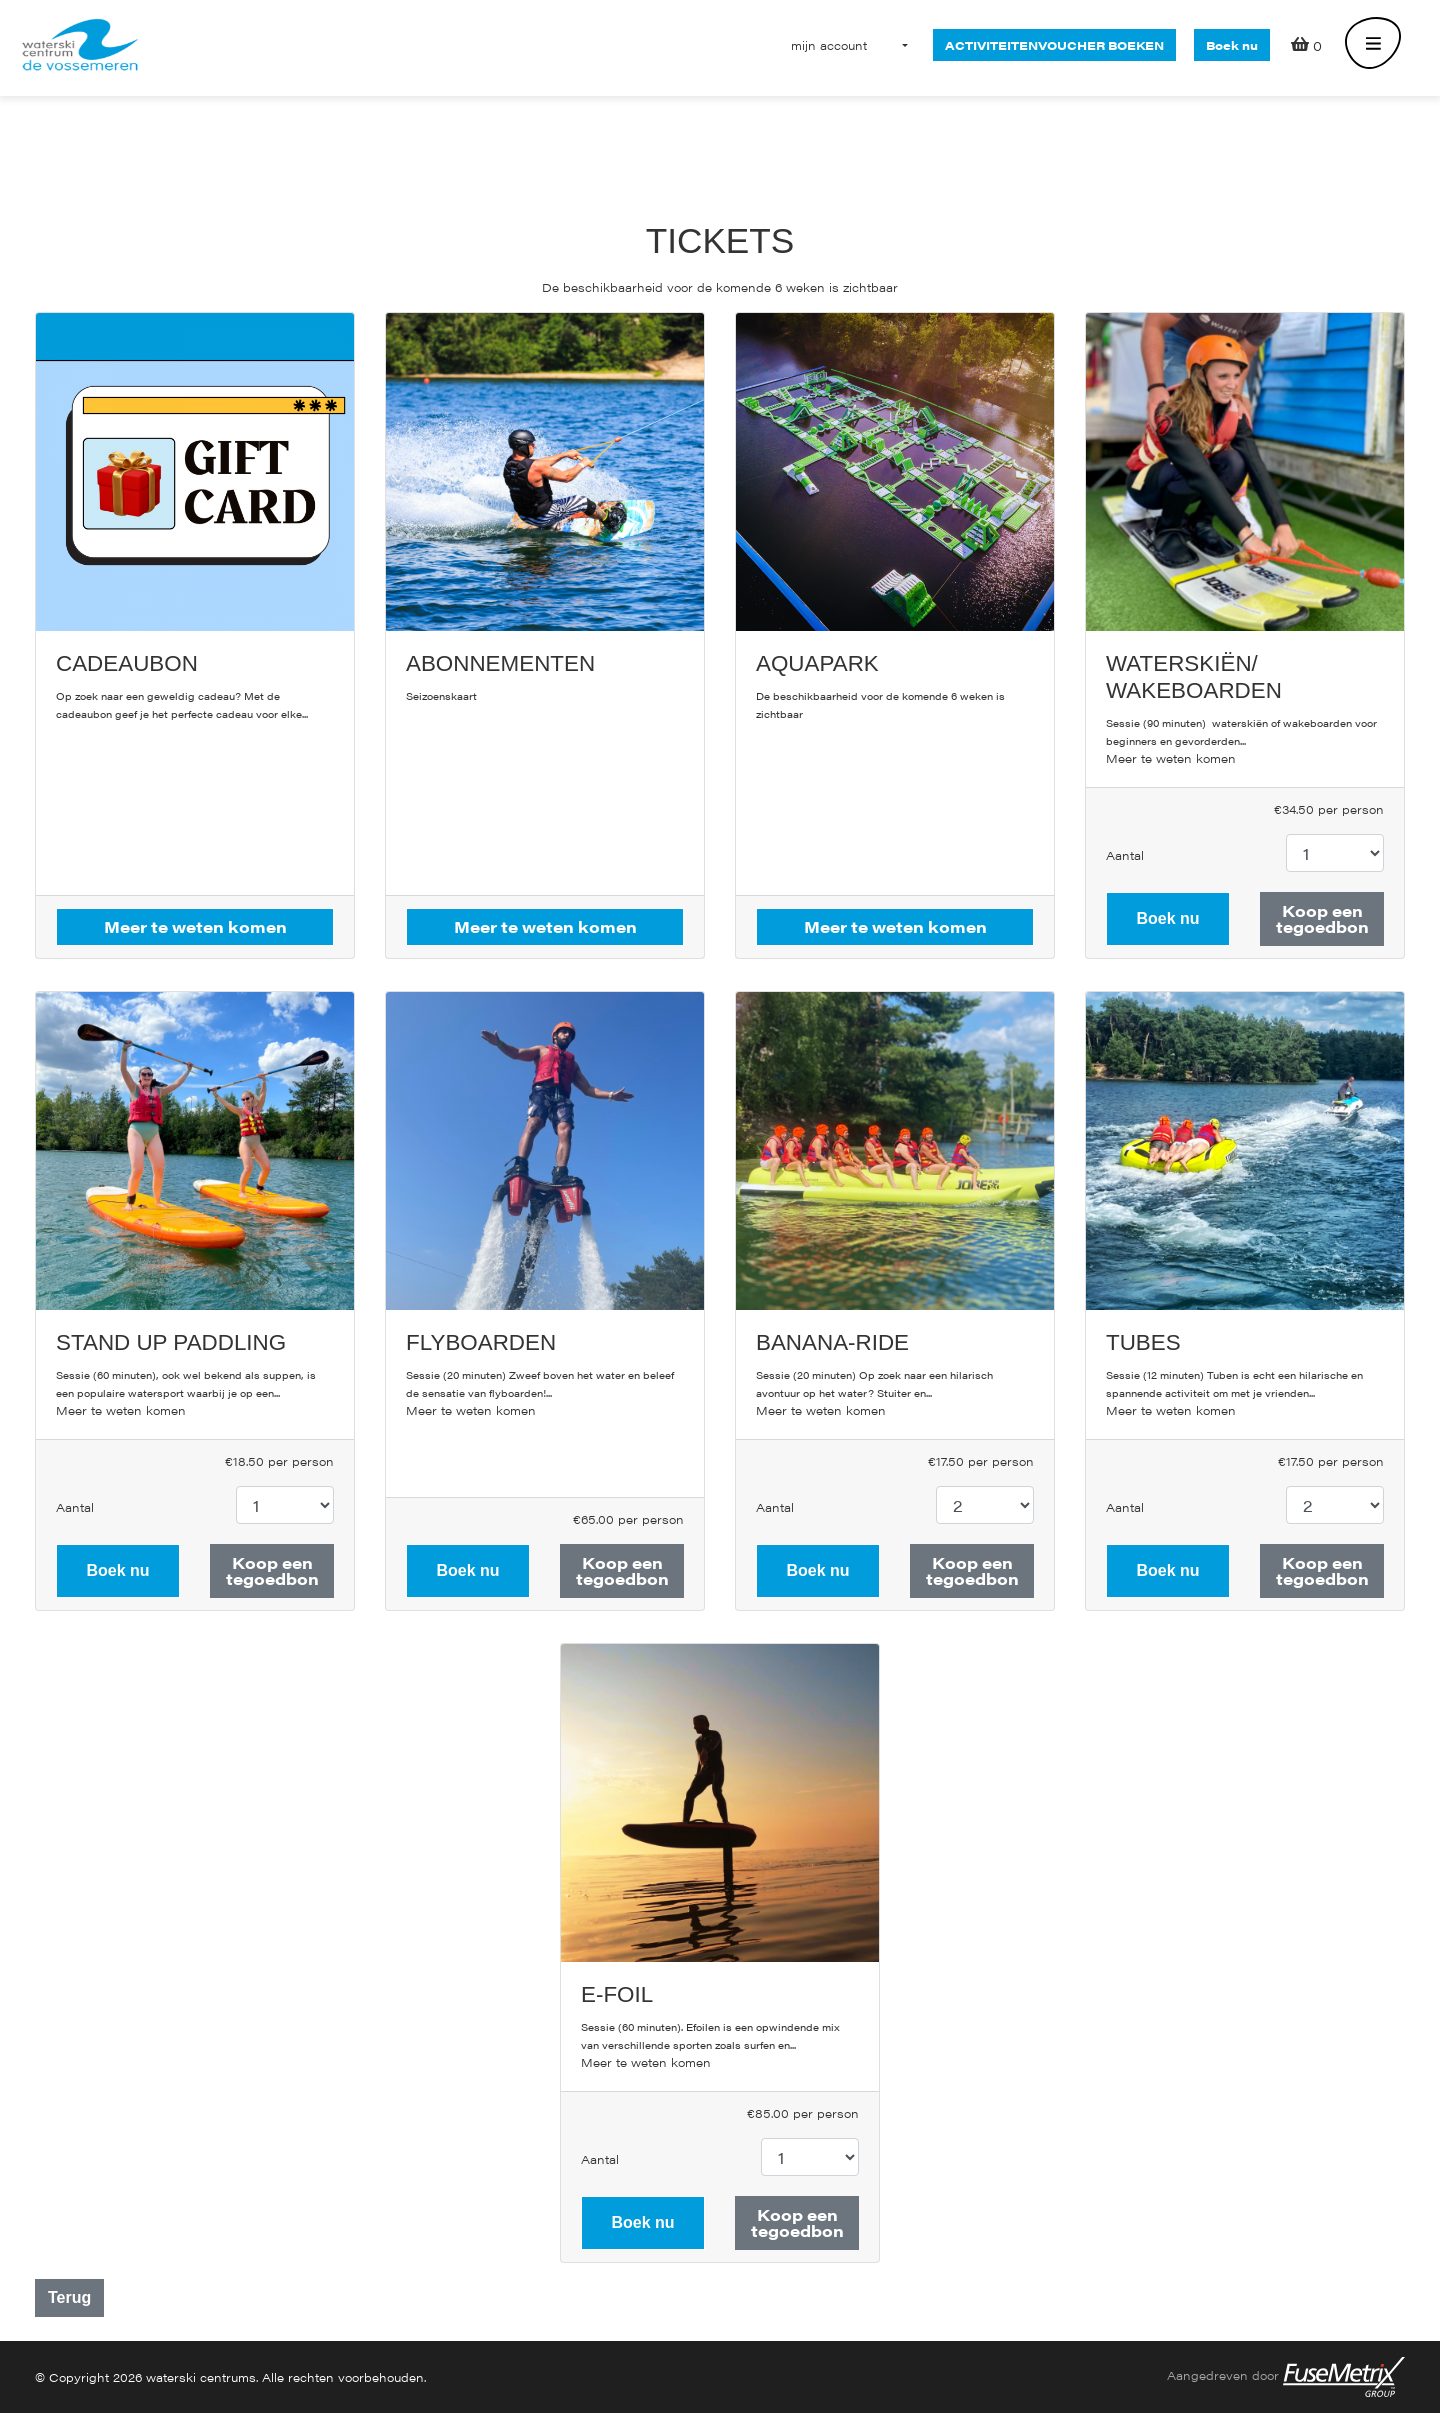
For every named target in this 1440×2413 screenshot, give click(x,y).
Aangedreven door (1286, 2377)
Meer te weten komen (1171, 758)
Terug (69, 2297)
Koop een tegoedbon (1322, 918)
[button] (829, 45)
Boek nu (1232, 45)
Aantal (1125, 855)
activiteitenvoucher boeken (1054, 45)
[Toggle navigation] (1373, 45)
